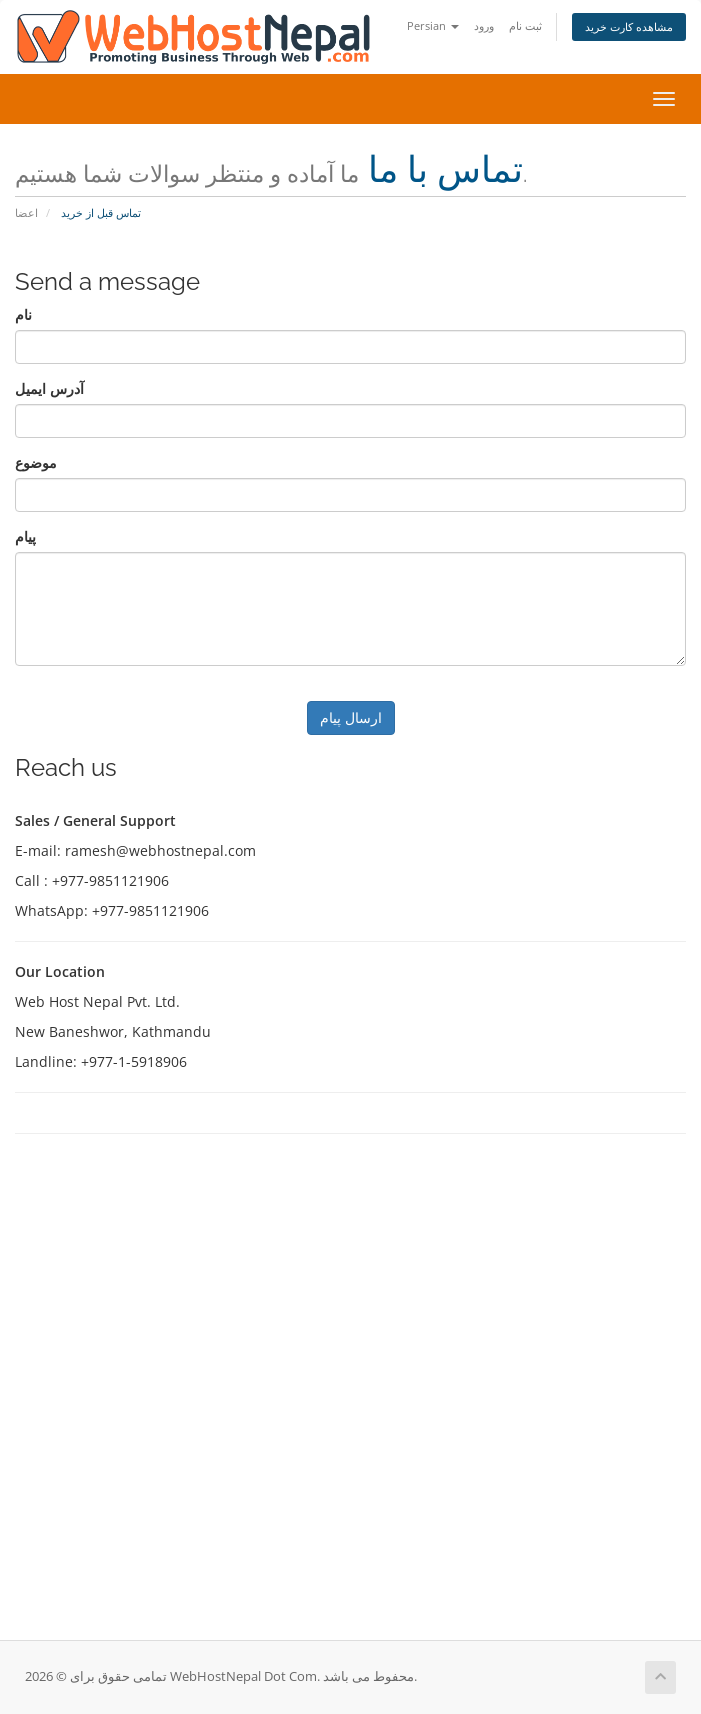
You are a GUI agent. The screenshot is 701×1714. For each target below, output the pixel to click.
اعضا (26, 212)
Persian (433, 25)
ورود (484, 25)
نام (23, 314)
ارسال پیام (351, 717)
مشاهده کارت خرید (629, 26)
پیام (25, 536)
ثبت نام (525, 25)
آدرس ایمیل (49, 388)
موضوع (36, 462)
